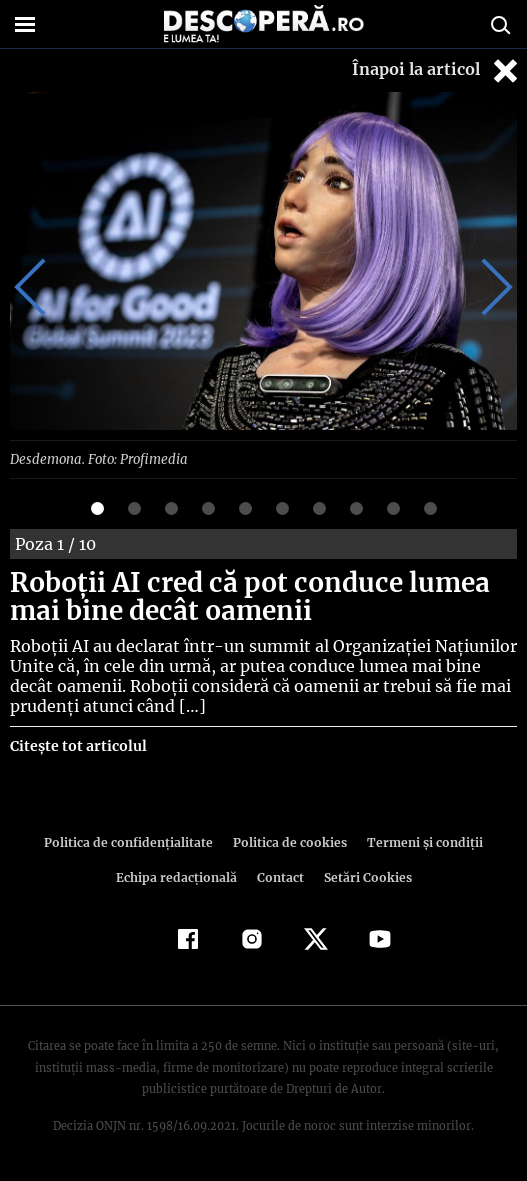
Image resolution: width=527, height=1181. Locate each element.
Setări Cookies (366, 876)
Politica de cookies (289, 841)
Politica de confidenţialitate (134, 841)
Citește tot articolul (77, 745)
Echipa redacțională (179, 876)
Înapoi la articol (437, 70)
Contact (281, 876)
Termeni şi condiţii (419, 841)
